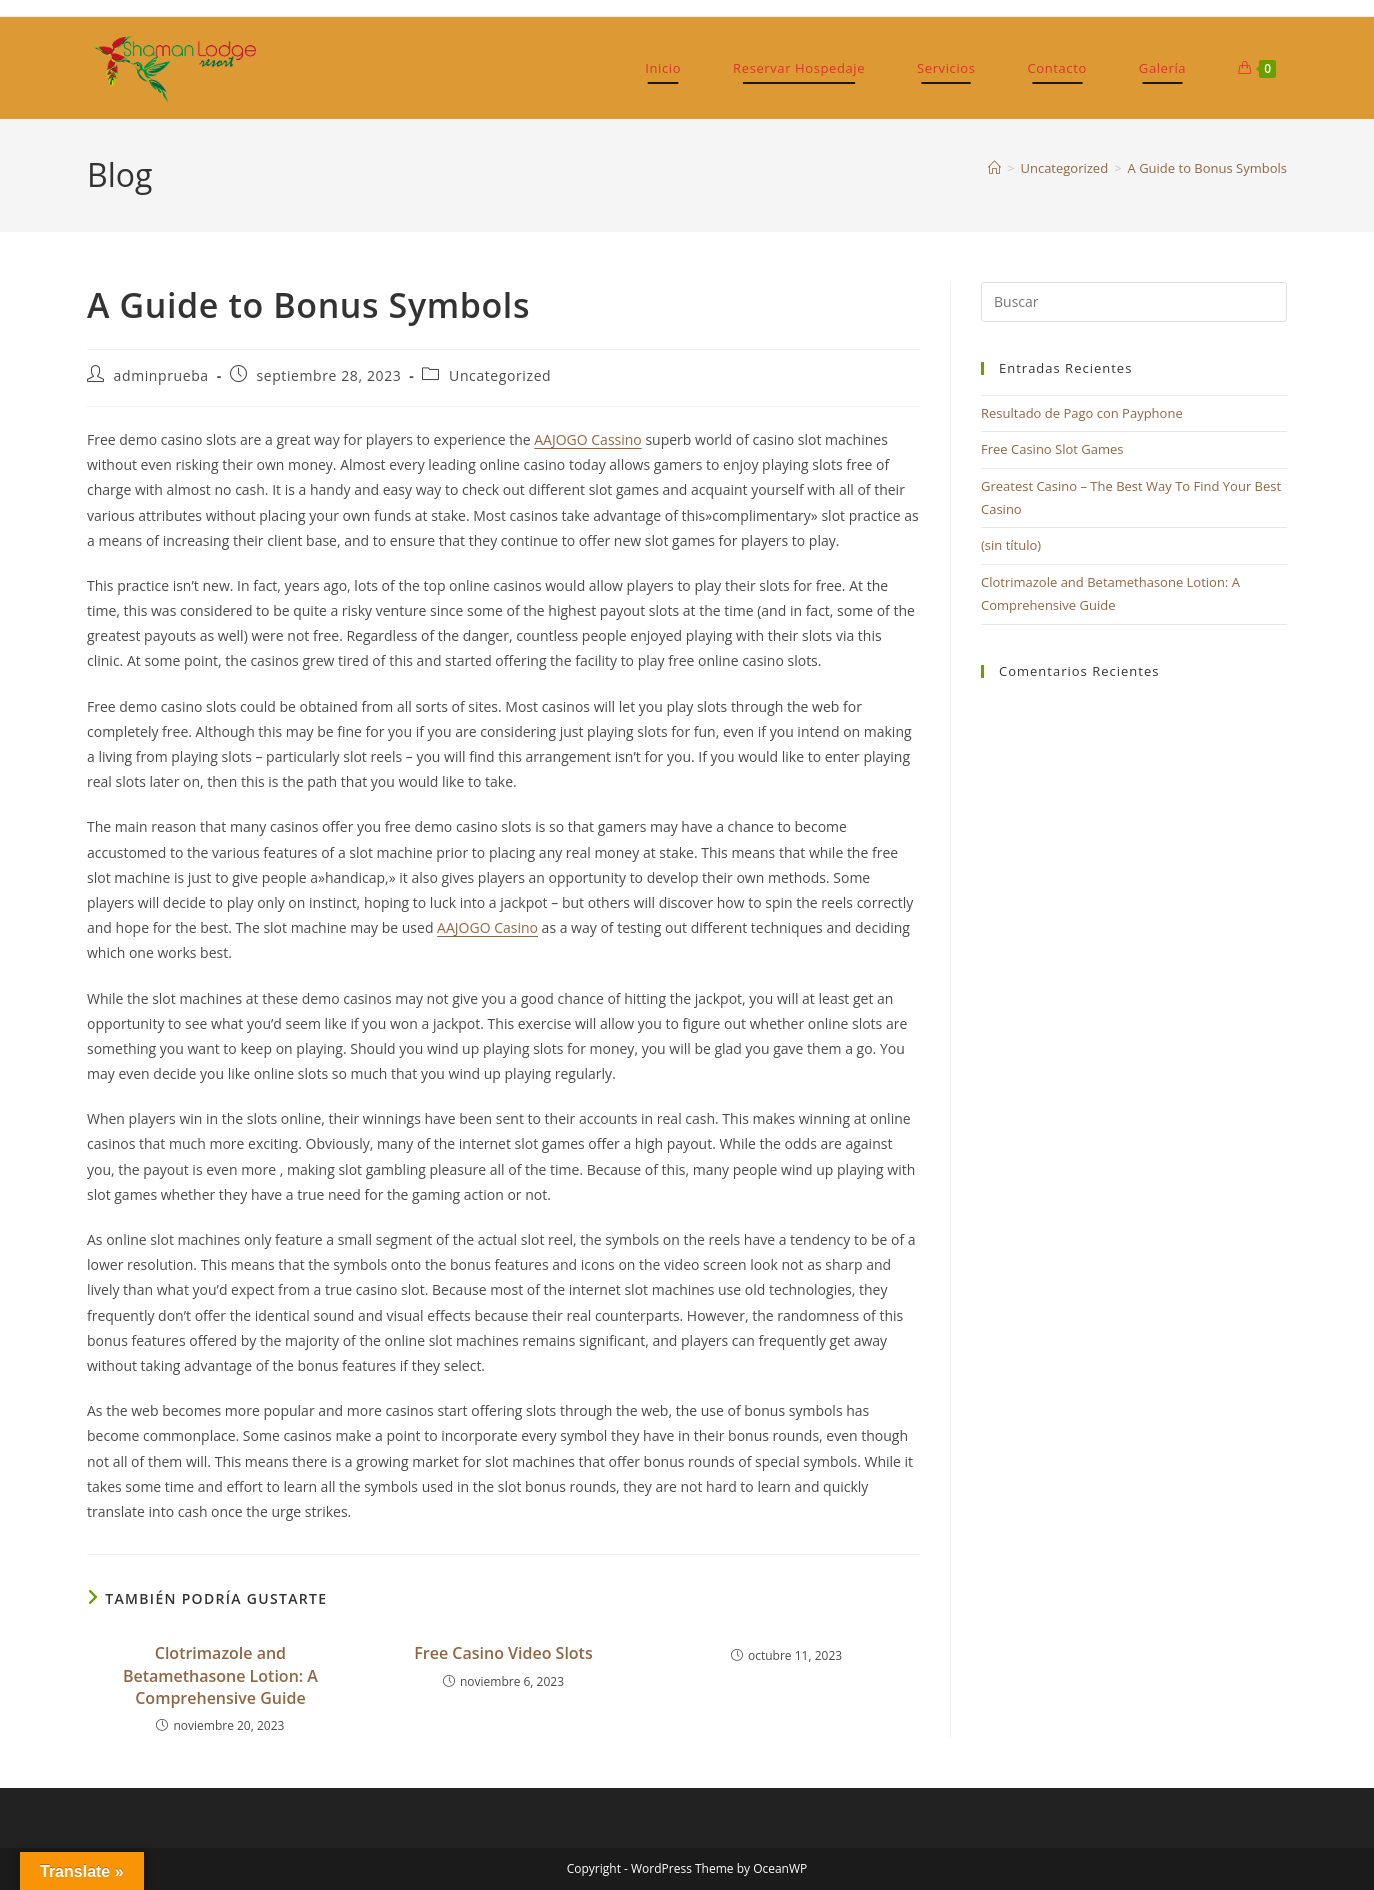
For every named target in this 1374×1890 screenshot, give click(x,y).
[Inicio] (994, 168)
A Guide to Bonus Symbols (1207, 168)
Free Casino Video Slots (503, 1653)
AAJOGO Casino (487, 927)
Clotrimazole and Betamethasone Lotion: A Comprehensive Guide (220, 1675)
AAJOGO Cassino (588, 439)
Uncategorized (500, 375)
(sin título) (1011, 545)
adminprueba (161, 375)
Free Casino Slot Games (1052, 449)
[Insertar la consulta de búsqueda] (1134, 302)
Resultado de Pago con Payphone (1082, 413)
